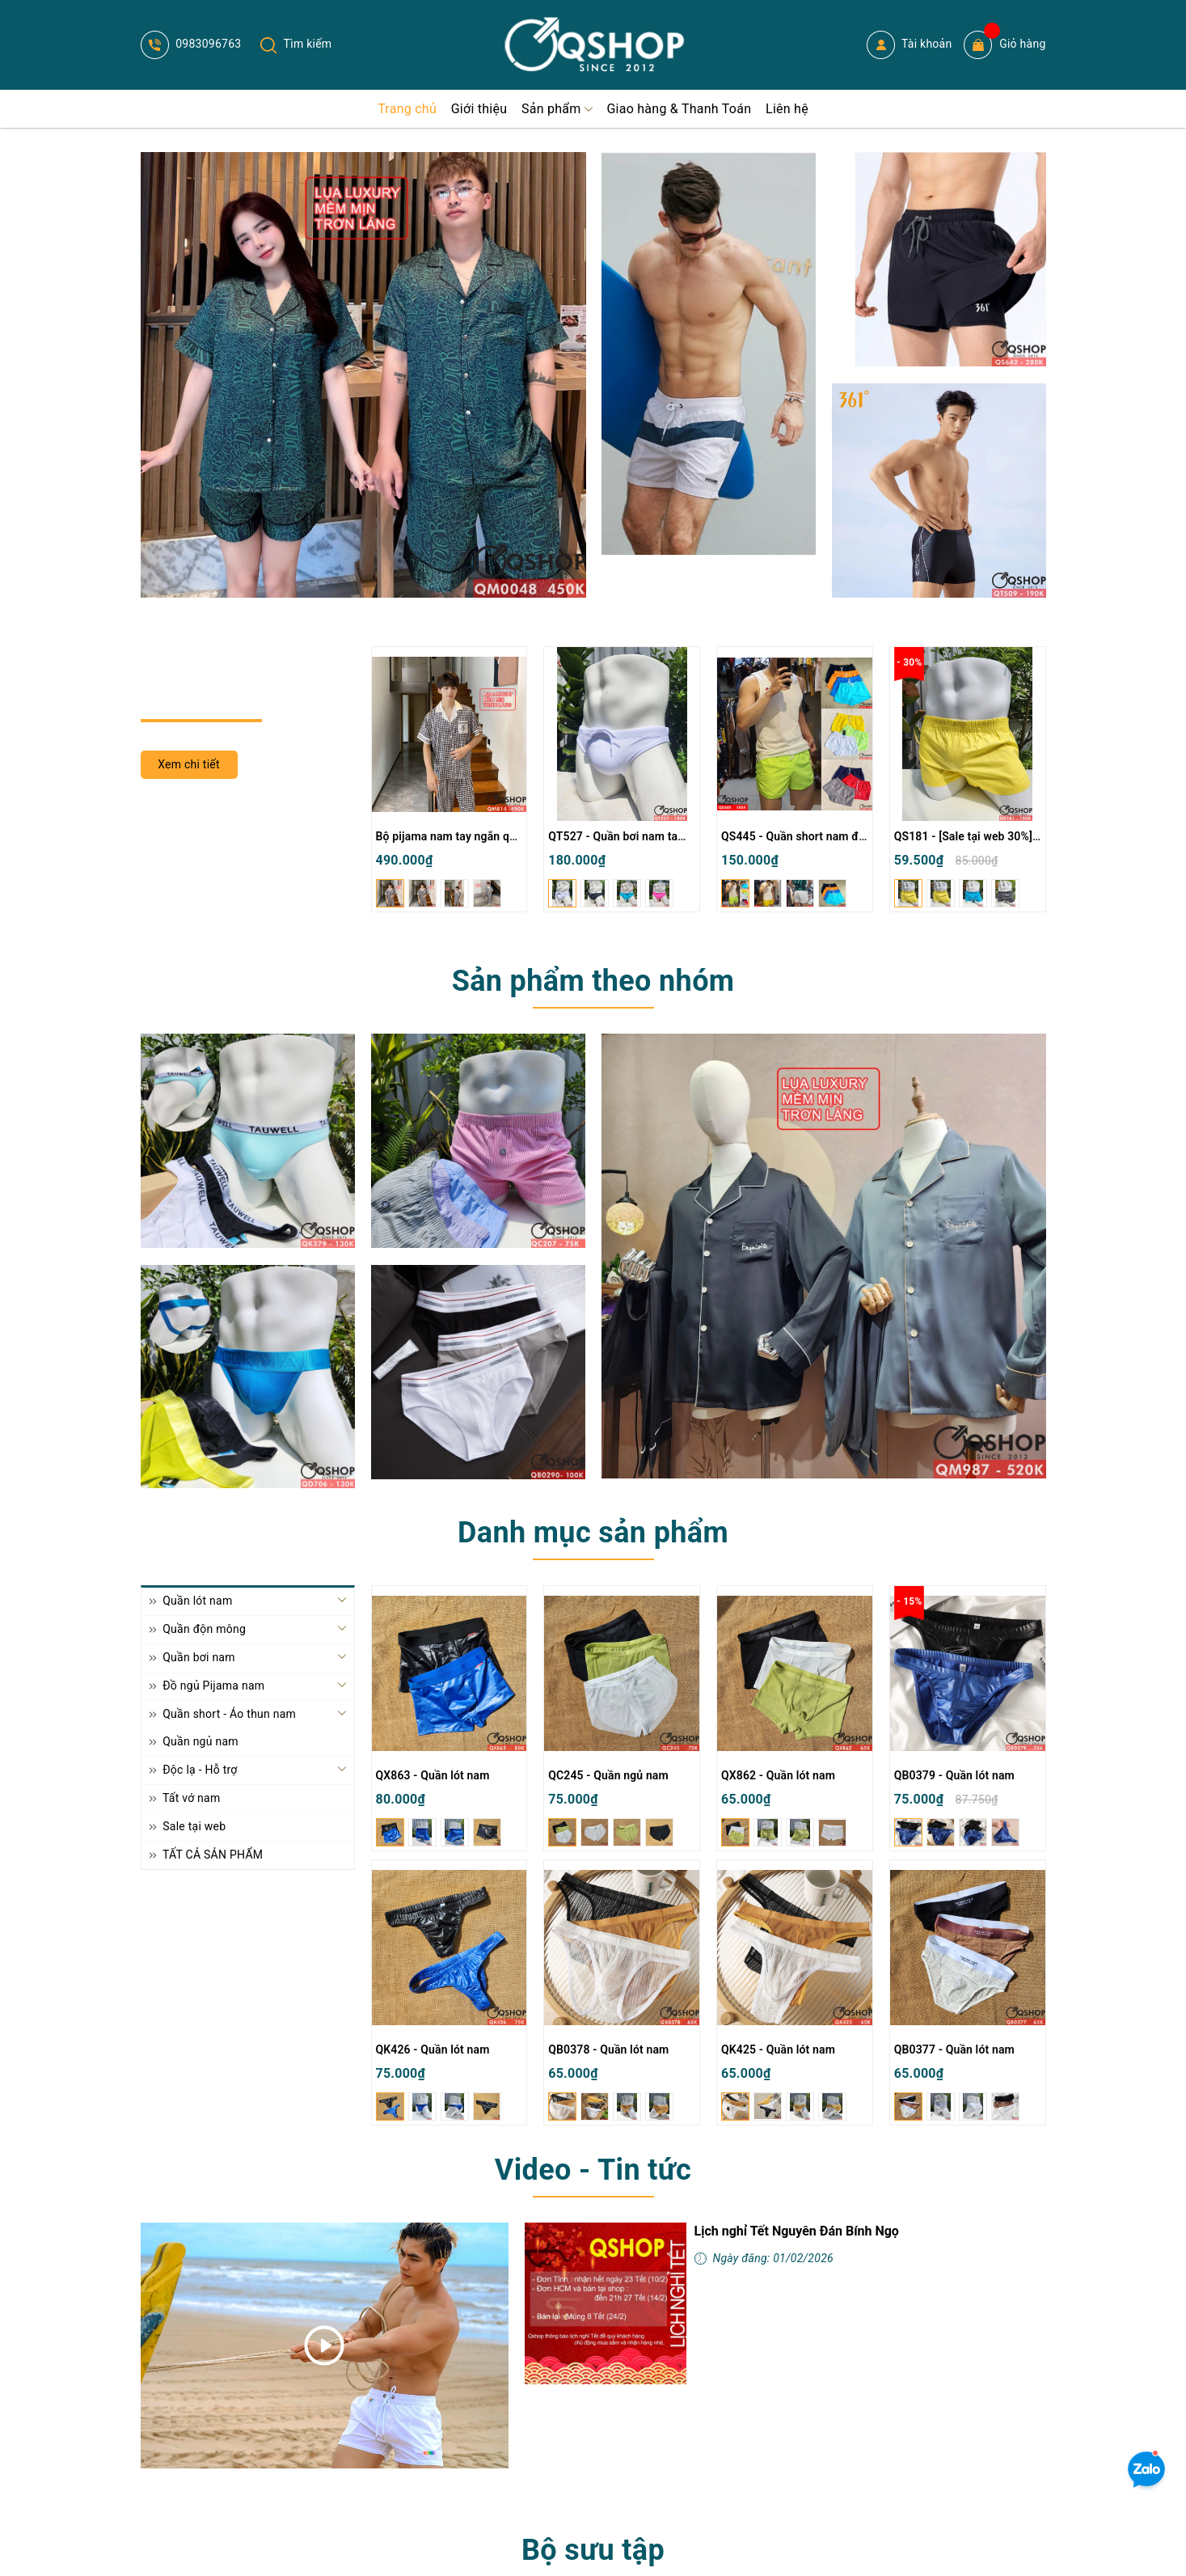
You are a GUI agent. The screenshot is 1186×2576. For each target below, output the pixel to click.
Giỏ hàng (1004, 45)
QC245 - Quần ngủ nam (608, 1775)
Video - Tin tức (593, 2170)
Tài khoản (909, 45)
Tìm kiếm (295, 43)
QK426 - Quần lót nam (433, 2049)
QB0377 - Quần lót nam (954, 2049)
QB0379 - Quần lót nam (954, 1775)
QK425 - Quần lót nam (778, 2049)
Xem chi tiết (189, 764)
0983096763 (191, 43)
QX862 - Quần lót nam (778, 1775)
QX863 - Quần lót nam (433, 1775)
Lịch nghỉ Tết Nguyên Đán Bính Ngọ (796, 2231)
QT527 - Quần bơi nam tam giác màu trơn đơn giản (679, 836)
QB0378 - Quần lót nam (608, 2049)
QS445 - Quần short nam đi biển (804, 836)
